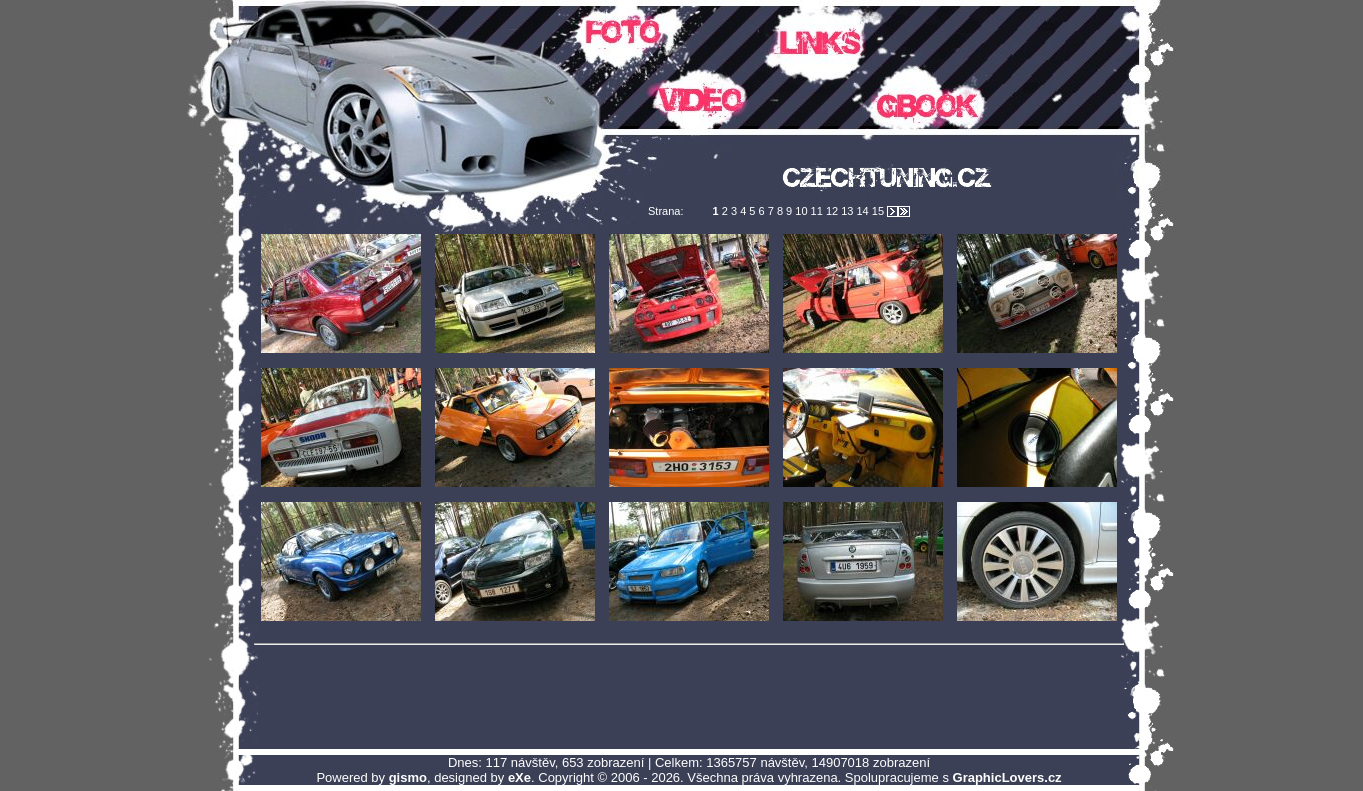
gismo (408, 777)
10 (802, 210)
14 (863, 210)
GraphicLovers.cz (1007, 777)
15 (879, 210)
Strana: (667, 210)
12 (833, 210)
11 (818, 210)
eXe (519, 777)
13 (848, 210)
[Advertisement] (689, 696)
